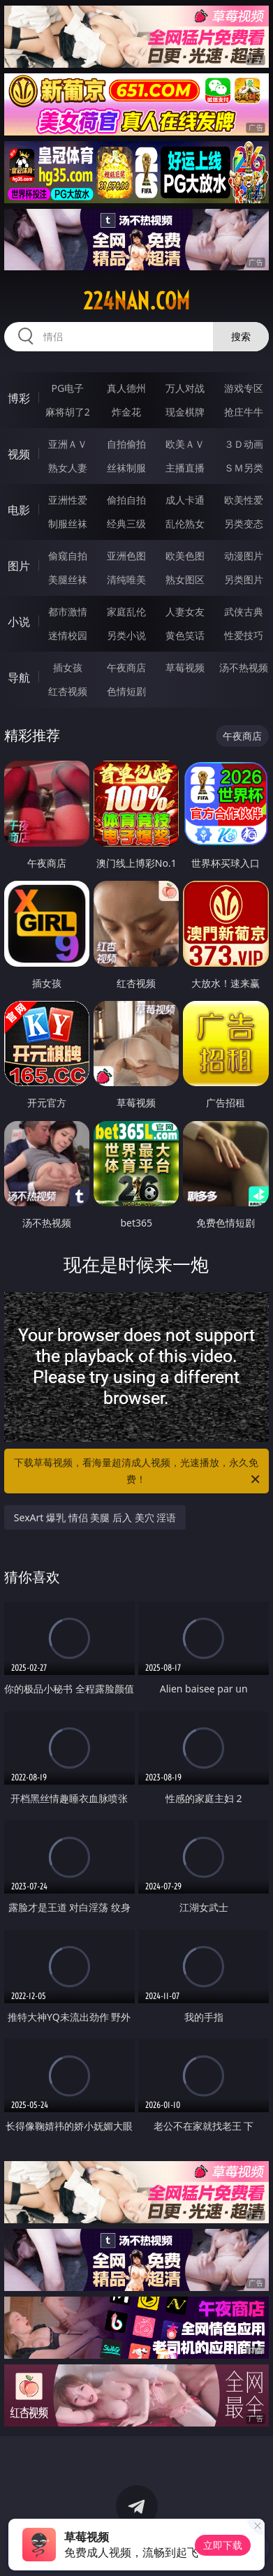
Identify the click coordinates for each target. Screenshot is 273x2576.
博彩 (19, 398)
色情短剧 (126, 691)
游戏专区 (243, 388)
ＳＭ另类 (243, 467)
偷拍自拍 (126, 499)
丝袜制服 (126, 467)
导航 (19, 677)
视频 (19, 454)
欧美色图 (185, 555)
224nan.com (136, 301)
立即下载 (222, 2545)
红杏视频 (67, 691)
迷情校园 (67, 635)
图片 (19, 565)
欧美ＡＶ (185, 444)
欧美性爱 (243, 499)
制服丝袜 (67, 523)
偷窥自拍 (67, 555)
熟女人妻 (67, 467)
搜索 (241, 336)
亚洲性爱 (67, 499)
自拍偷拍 (126, 444)
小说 (19, 621)
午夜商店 (126, 667)
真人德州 (126, 388)
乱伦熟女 (185, 523)
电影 (19, 510)
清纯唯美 (126, 579)
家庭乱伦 (126, 611)
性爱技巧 (243, 635)
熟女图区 (185, 579)
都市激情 (67, 611)
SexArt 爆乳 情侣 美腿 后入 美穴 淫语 (95, 1517)
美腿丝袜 (67, 579)
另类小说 (126, 635)
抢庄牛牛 (243, 411)
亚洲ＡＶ (67, 444)
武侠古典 (243, 611)
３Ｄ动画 (243, 444)
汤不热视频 (243, 667)
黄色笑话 (185, 635)
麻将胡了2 (67, 411)
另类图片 (243, 579)
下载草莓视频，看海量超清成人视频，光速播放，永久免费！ (138, 1472)
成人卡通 (185, 499)
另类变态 (243, 523)
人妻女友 (185, 611)
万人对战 (185, 388)
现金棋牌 (185, 411)
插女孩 (67, 667)
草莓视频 (185, 667)
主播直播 (185, 467)
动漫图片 (243, 555)
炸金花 (126, 411)
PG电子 (67, 388)
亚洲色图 (126, 555)
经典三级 (126, 523)
